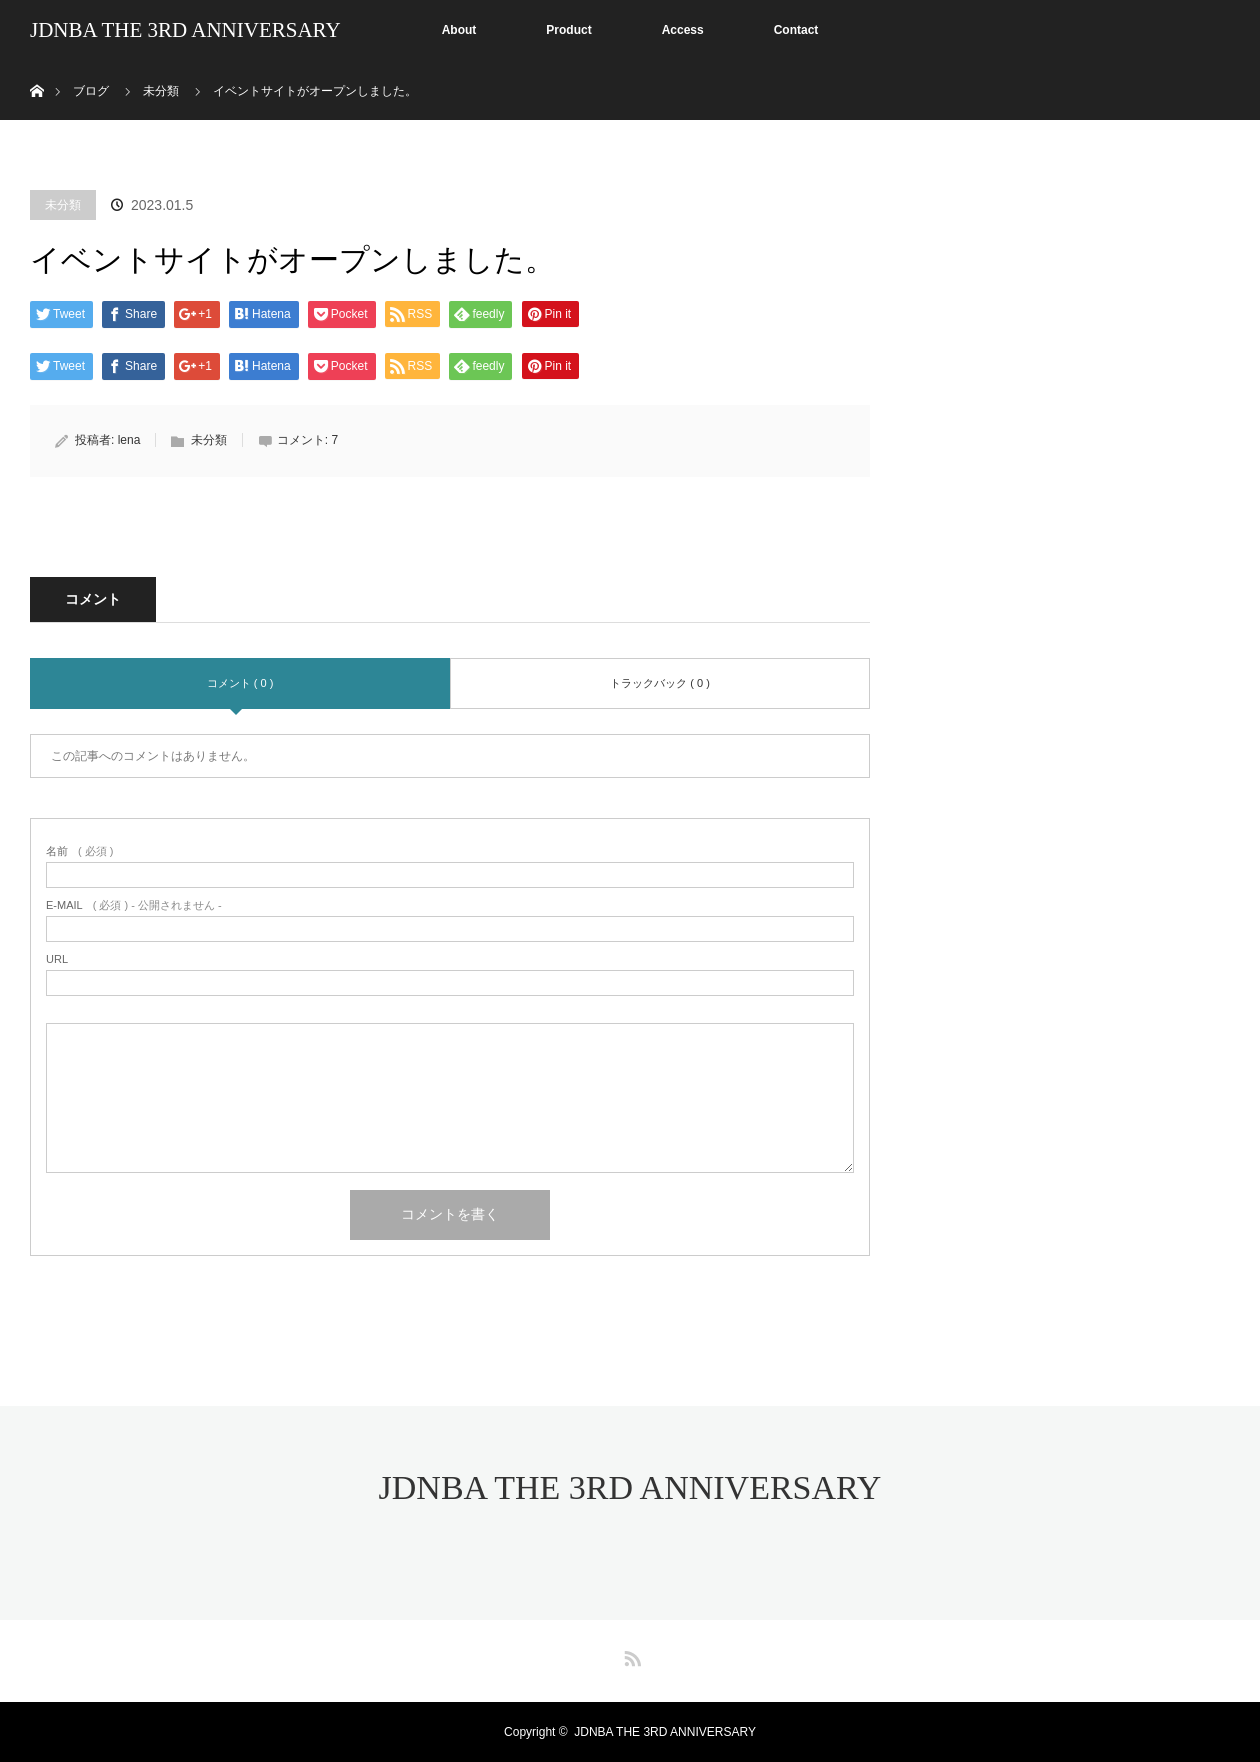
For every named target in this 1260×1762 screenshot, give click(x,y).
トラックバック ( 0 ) (660, 683)
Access (683, 30)
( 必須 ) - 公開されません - (134, 905)
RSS (630, 1655)
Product (568, 30)
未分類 (63, 205)
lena (129, 440)
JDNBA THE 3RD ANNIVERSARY (185, 30)
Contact (796, 30)
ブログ (91, 91)
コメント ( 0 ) (240, 683)
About (459, 30)
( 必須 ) (79, 851)
